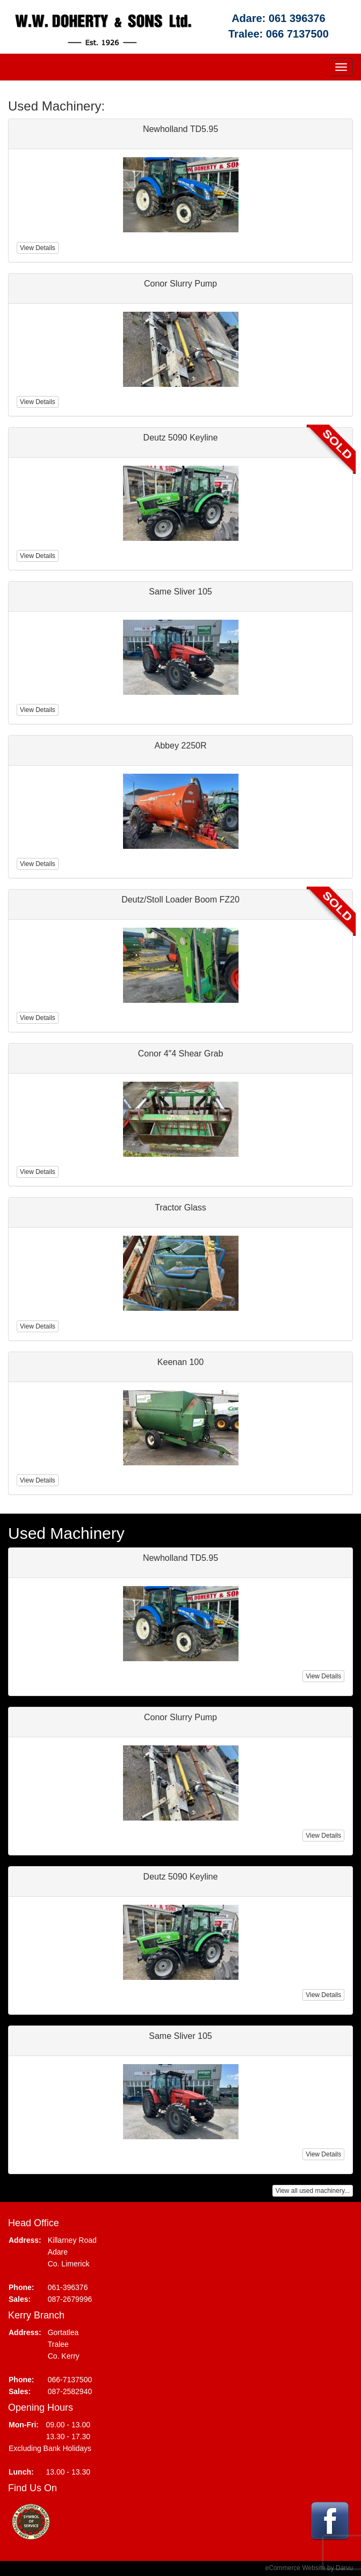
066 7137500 (297, 34)
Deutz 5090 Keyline (180, 1876)
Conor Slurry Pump (180, 1717)
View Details (323, 1676)
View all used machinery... (313, 2191)
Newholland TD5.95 (180, 1557)
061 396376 (297, 18)
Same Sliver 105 (180, 2036)
